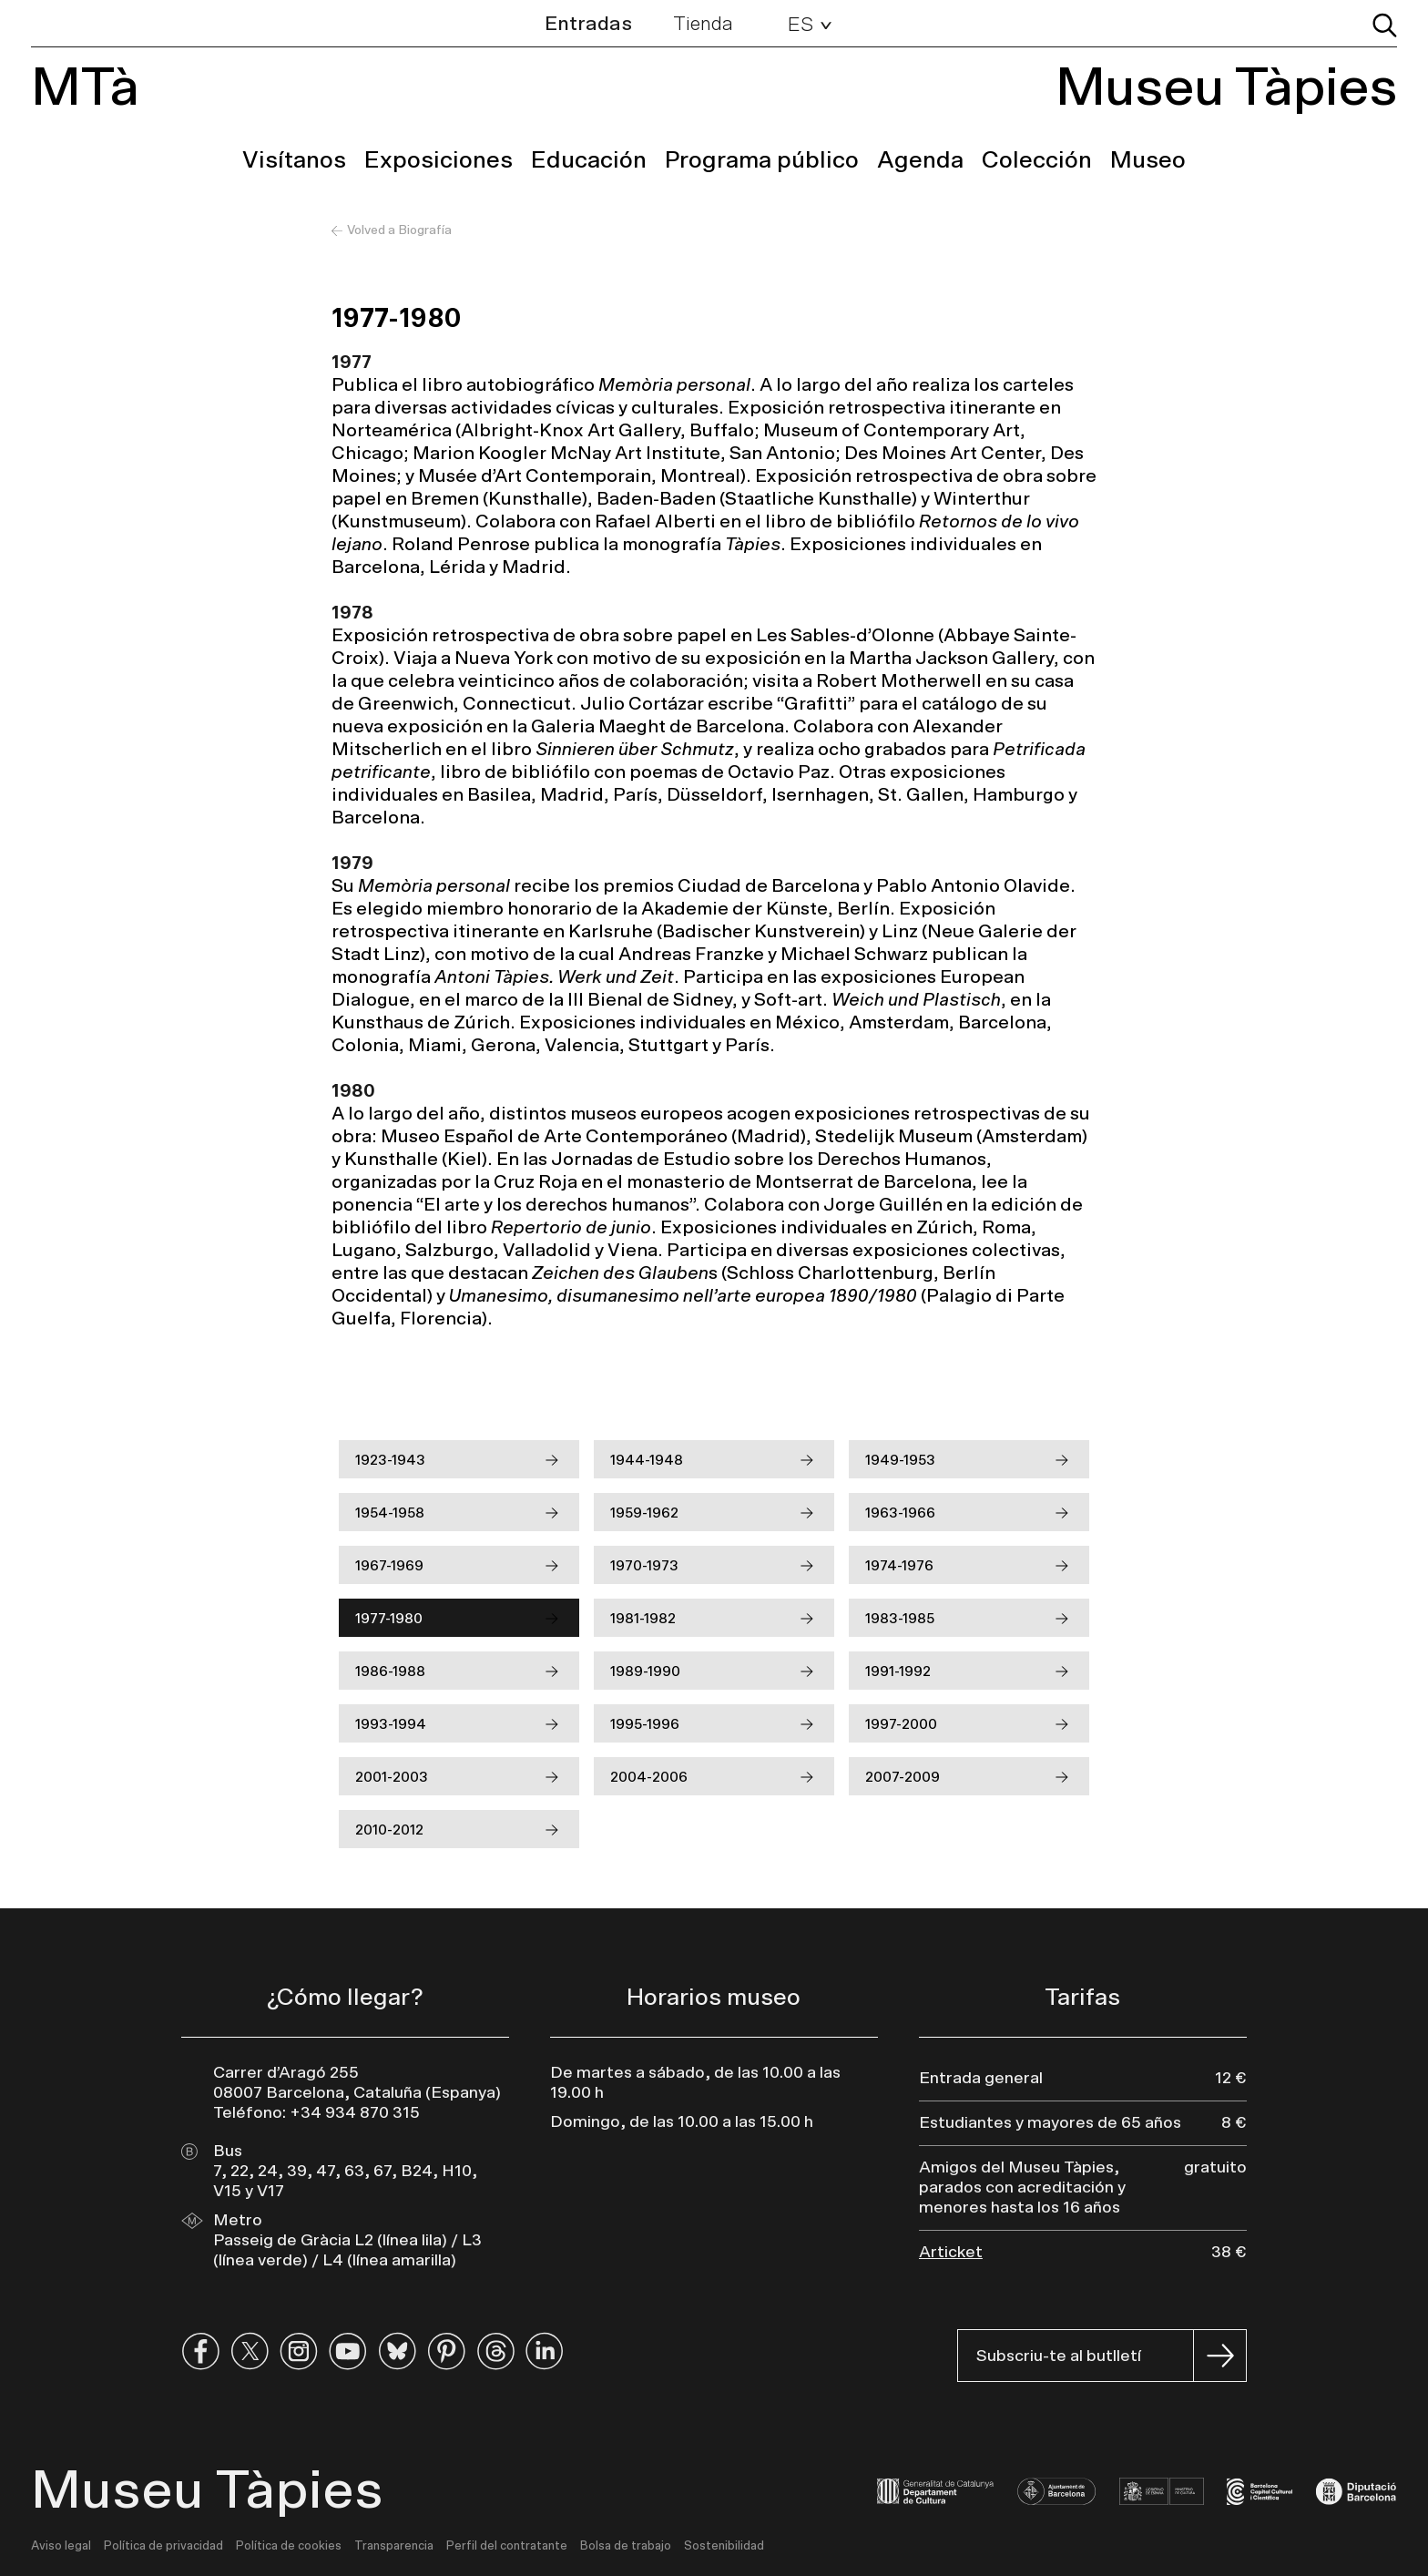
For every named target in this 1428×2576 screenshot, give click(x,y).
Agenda (920, 160)
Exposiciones (438, 160)
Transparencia (394, 2546)
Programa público (762, 160)
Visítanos (294, 160)
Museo (1148, 160)
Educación (589, 160)
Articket (951, 2252)
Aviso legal (61, 2546)
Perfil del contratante (506, 2546)
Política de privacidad (163, 2546)
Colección (1037, 160)
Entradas (588, 24)
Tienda (703, 24)
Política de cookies (289, 2546)
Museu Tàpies (1226, 88)
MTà (84, 88)
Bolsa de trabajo (625, 2546)
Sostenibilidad (724, 2546)
